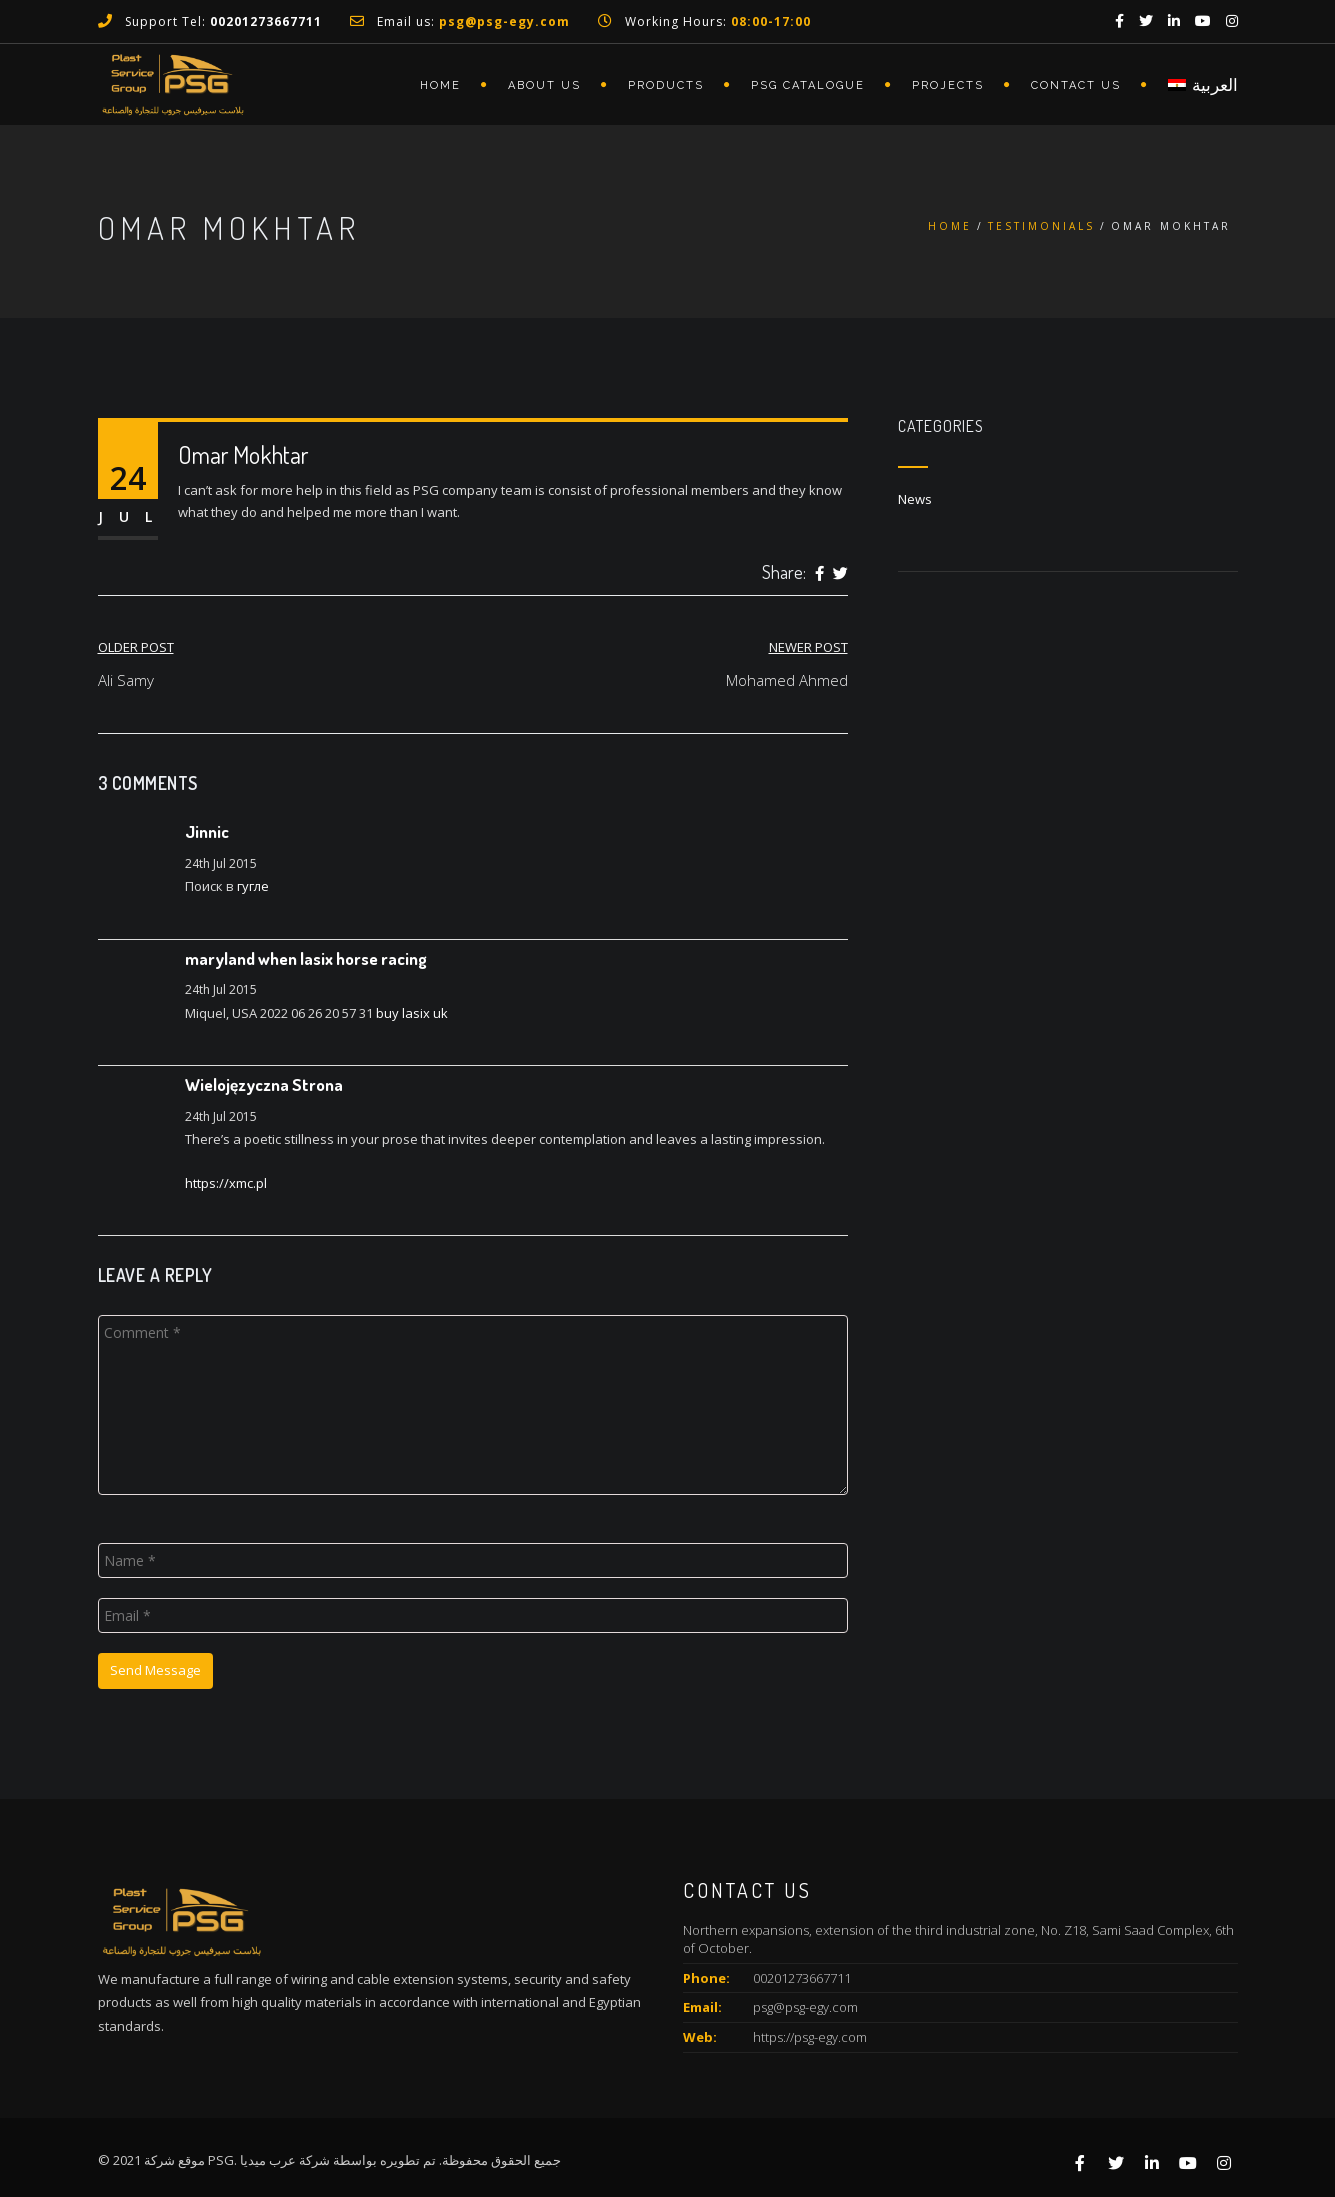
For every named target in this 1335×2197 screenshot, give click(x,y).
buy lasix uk (412, 1013)
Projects (948, 85)
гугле (253, 886)
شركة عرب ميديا (285, 2160)
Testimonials (1041, 226)
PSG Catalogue (808, 85)
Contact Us (1076, 85)
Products (666, 85)
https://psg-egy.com (810, 2037)
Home (440, 85)
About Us (544, 85)
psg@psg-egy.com (805, 2007)
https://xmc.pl (226, 1183)
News (915, 499)
